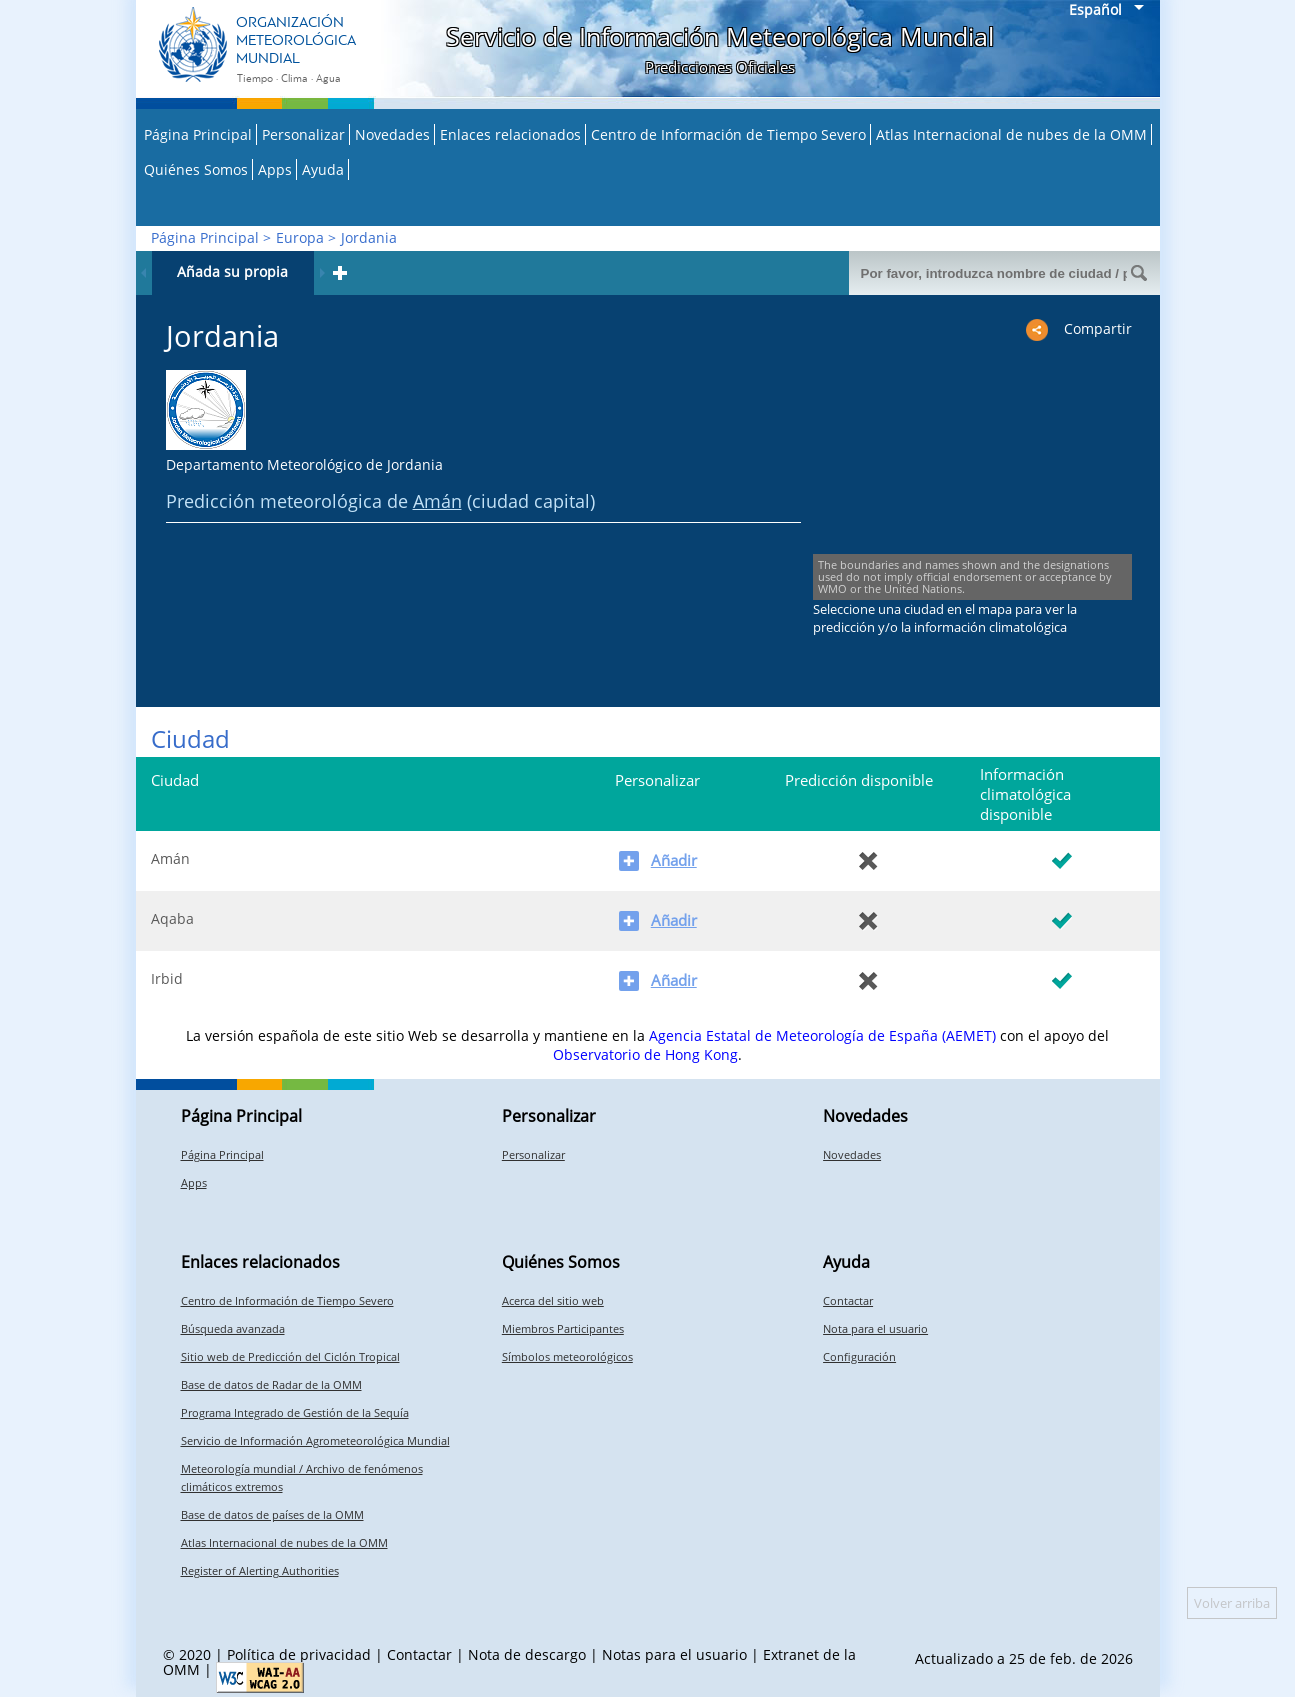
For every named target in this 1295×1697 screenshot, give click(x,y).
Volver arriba (1232, 1603)
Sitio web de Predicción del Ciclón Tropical (290, 1356)
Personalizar (303, 134)
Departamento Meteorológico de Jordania (304, 464)
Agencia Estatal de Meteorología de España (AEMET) (822, 1035)
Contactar (848, 1300)
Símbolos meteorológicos (567, 1356)
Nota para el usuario (875, 1328)
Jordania (369, 237)
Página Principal (198, 134)
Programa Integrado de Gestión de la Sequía (295, 1412)
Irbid (167, 978)
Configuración (859, 1356)
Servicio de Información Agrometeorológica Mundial (315, 1440)
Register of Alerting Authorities (260, 1570)
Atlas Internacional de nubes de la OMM (1011, 134)
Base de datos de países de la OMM (272, 1514)
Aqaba (172, 918)
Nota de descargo (527, 1654)
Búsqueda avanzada (233, 1328)
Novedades (392, 134)
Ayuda (323, 169)
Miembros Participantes (563, 1328)
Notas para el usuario (674, 1654)
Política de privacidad (299, 1654)
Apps (275, 169)
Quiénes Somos (196, 169)
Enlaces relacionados (510, 134)
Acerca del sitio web (553, 1300)
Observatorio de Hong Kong (645, 1054)
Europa (300, 237)
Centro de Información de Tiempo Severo (728, 134)
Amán (437, 501)
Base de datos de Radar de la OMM (271, 1384)
